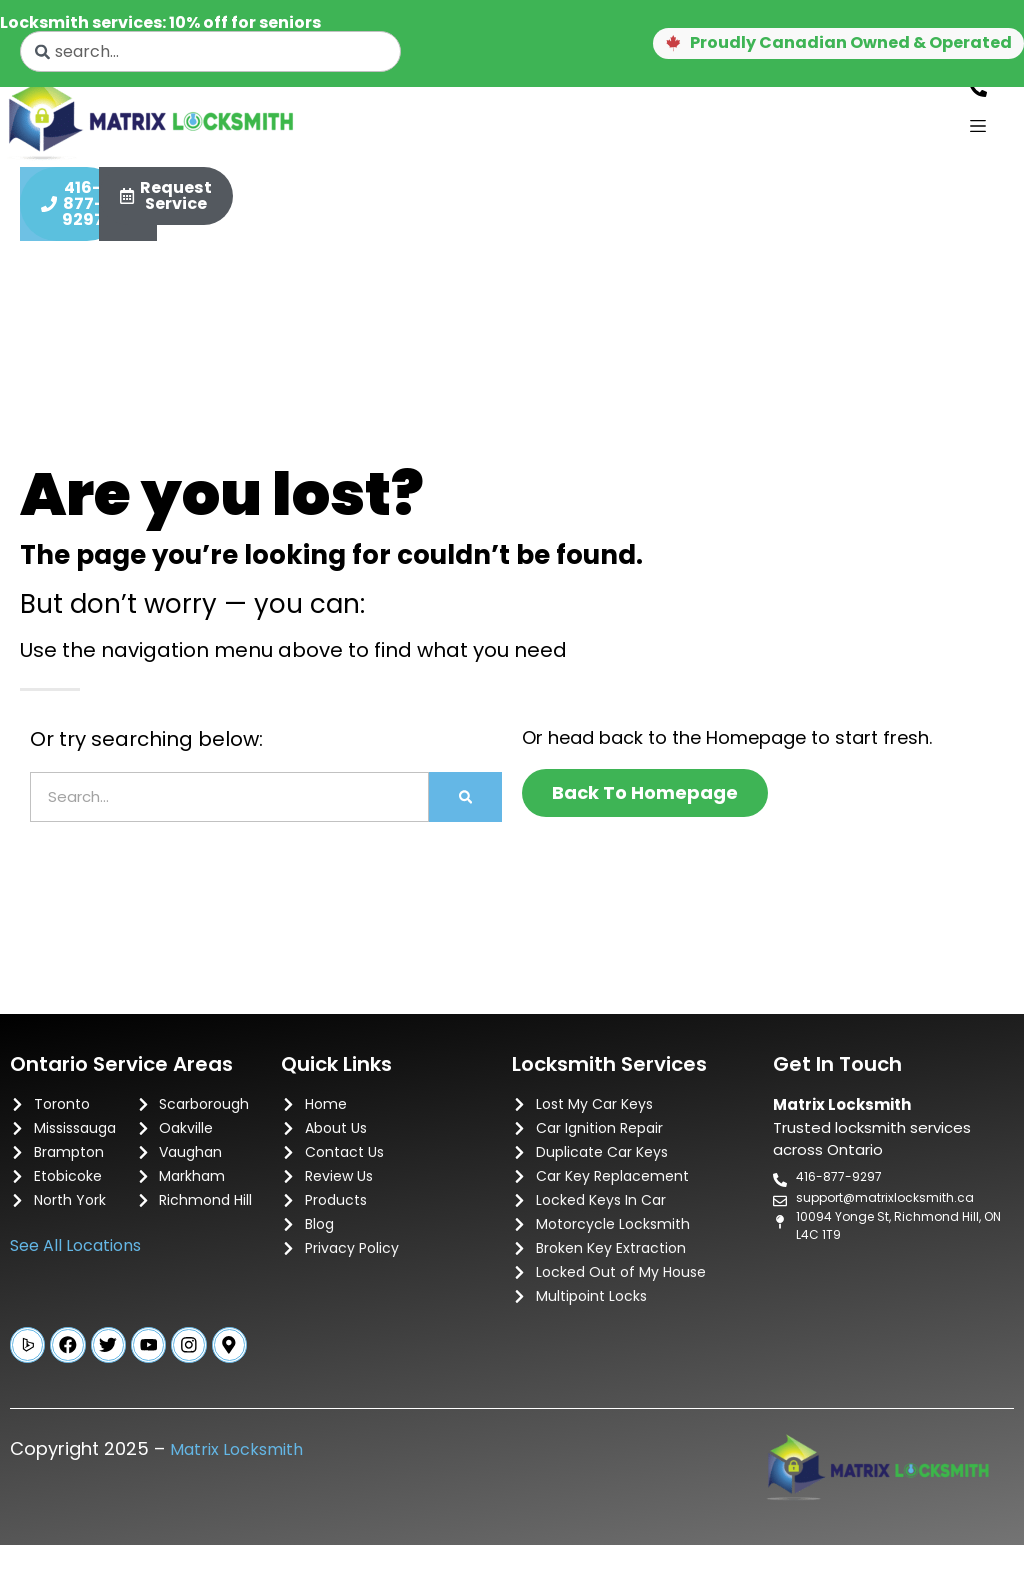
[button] (813, 44)
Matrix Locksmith (236, 1474)
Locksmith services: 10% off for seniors (160, 22)
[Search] (465, 818)
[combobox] (210, 51)
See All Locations (75, 1266)
